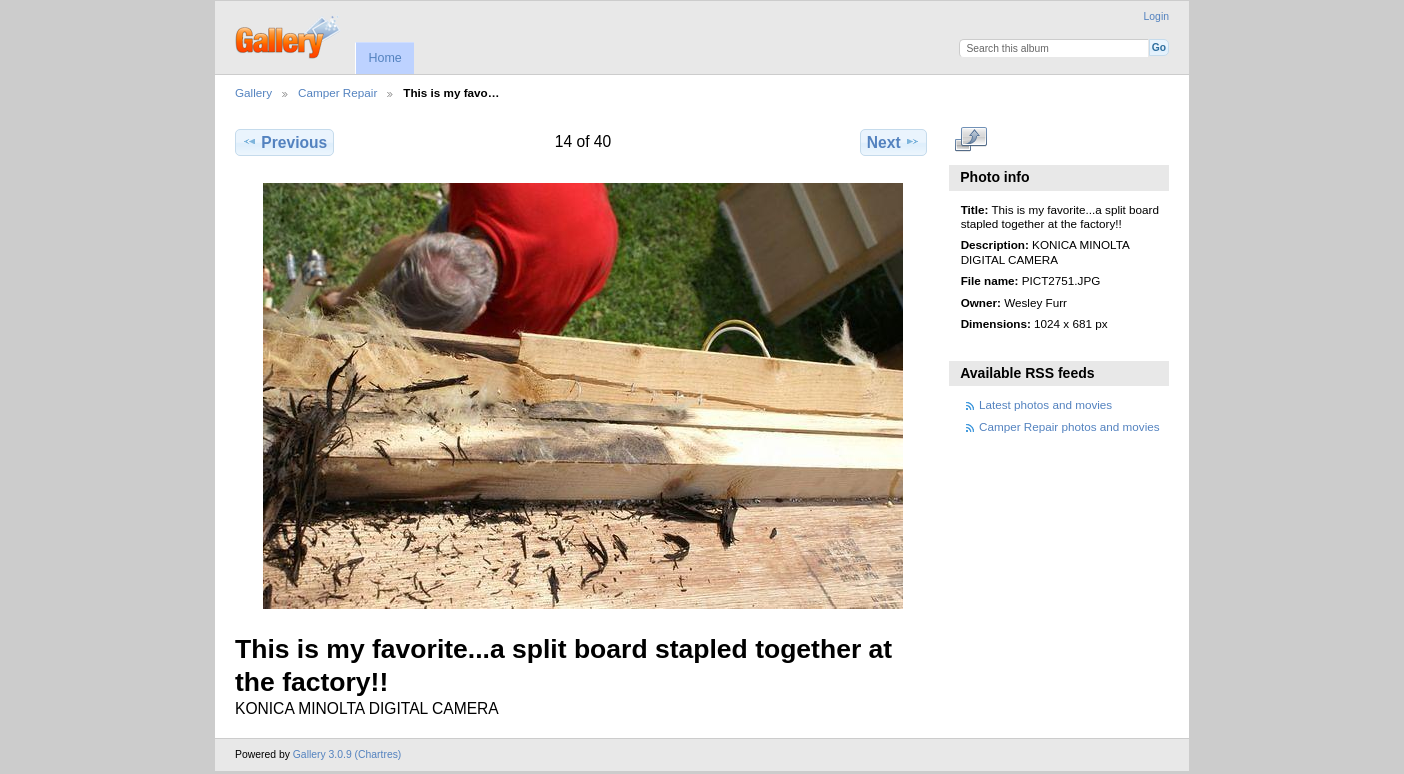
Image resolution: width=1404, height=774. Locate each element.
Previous (284, 142)
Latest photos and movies (1045, 404)
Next (893, 142)
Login (1156, 16)
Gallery (253, 92)
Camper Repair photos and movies (1069, 426)
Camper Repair (337, 92)
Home (384, 58)
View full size (971, 140)
